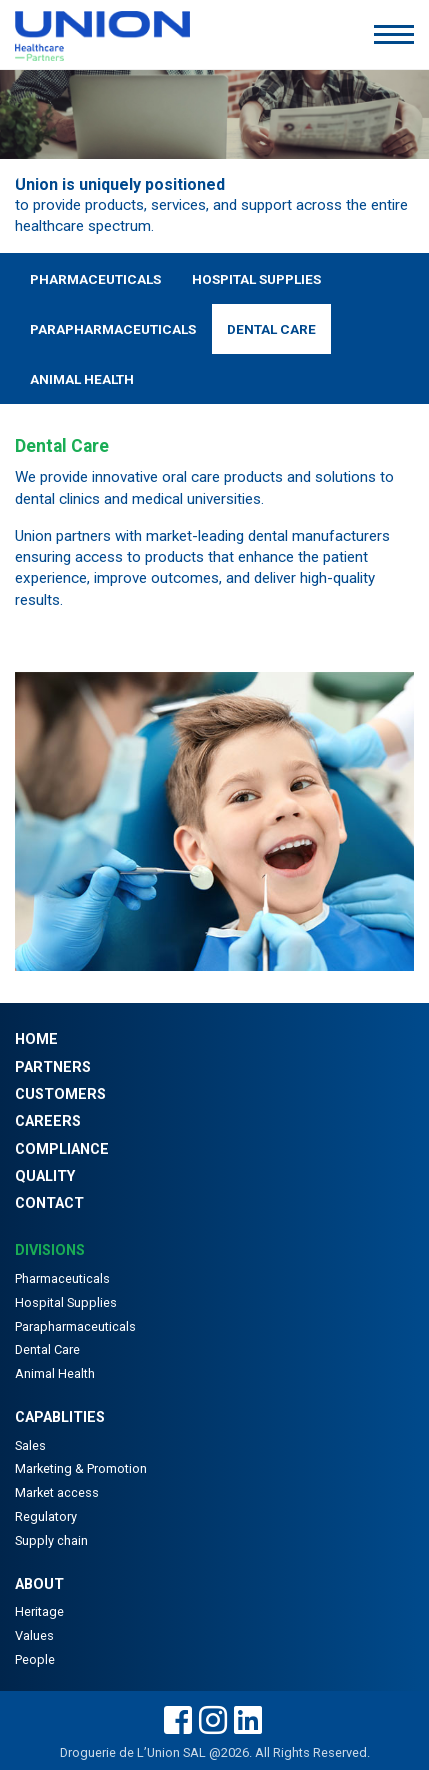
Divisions (50, 1250)
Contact (49, 1203)
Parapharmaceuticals (113, 329)
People (35, 1659)
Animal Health (82, 379)
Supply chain (51, 1540)
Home (36, 1039)
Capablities (60, 1417)
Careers (48, 1121)
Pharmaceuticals (95, 279)
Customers (60, 1094)
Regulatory (46, 1516)
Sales (30, 1445)
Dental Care (271, 329)
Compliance (62, 1149)
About (39, 1584)
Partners (53, 1067)
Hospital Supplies (256, 279)
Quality (45, 1176)
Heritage (39, 1611)
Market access (57, 1492)
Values (34, 1635)
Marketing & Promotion (81, 1468)
